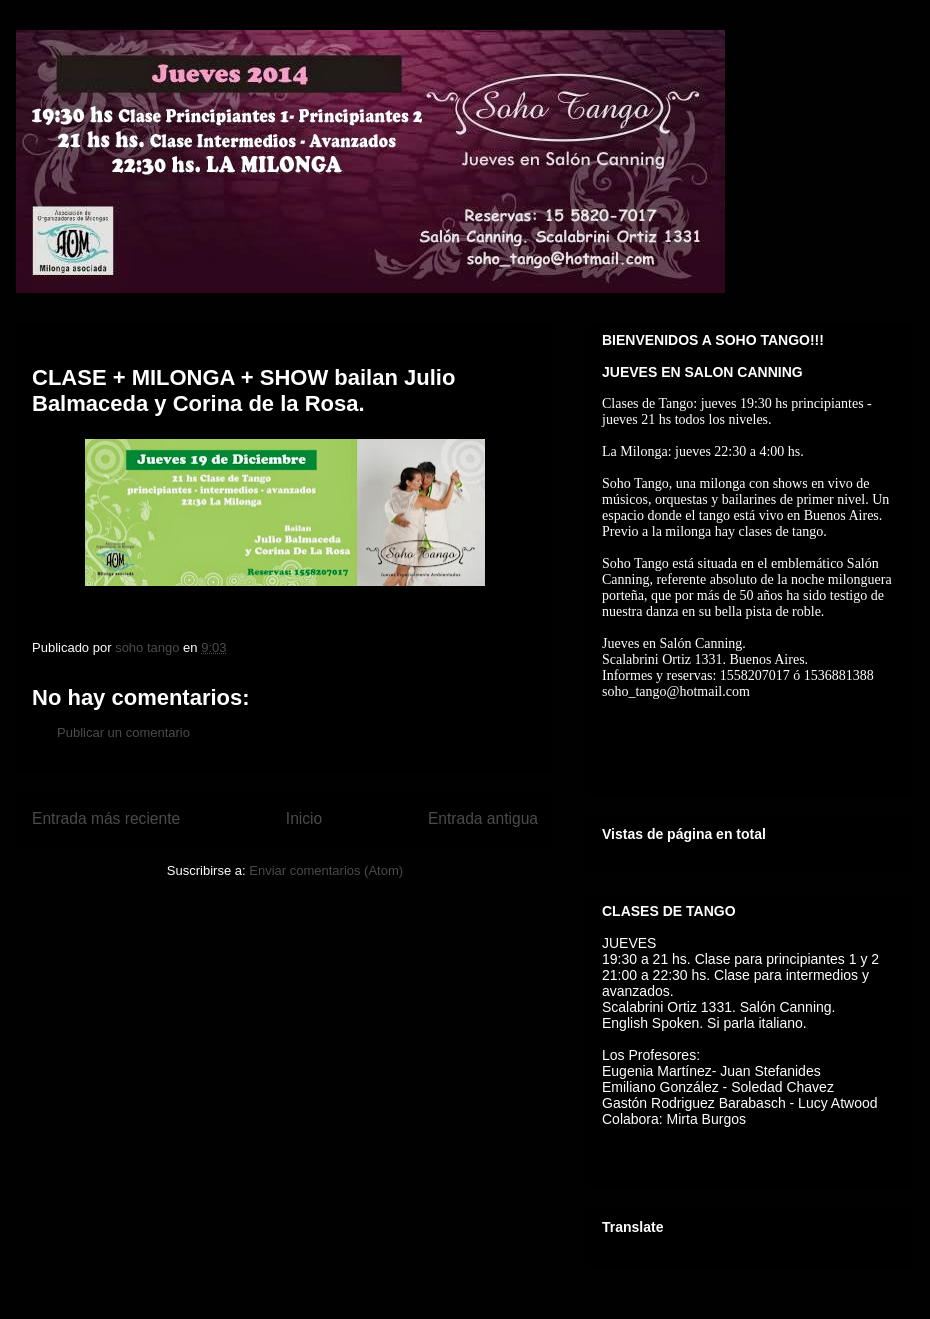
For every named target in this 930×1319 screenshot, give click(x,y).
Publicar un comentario (123, 732)
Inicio (304, 818)
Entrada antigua (483, 818)
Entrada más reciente (106, 818)
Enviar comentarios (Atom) (326, 870)
